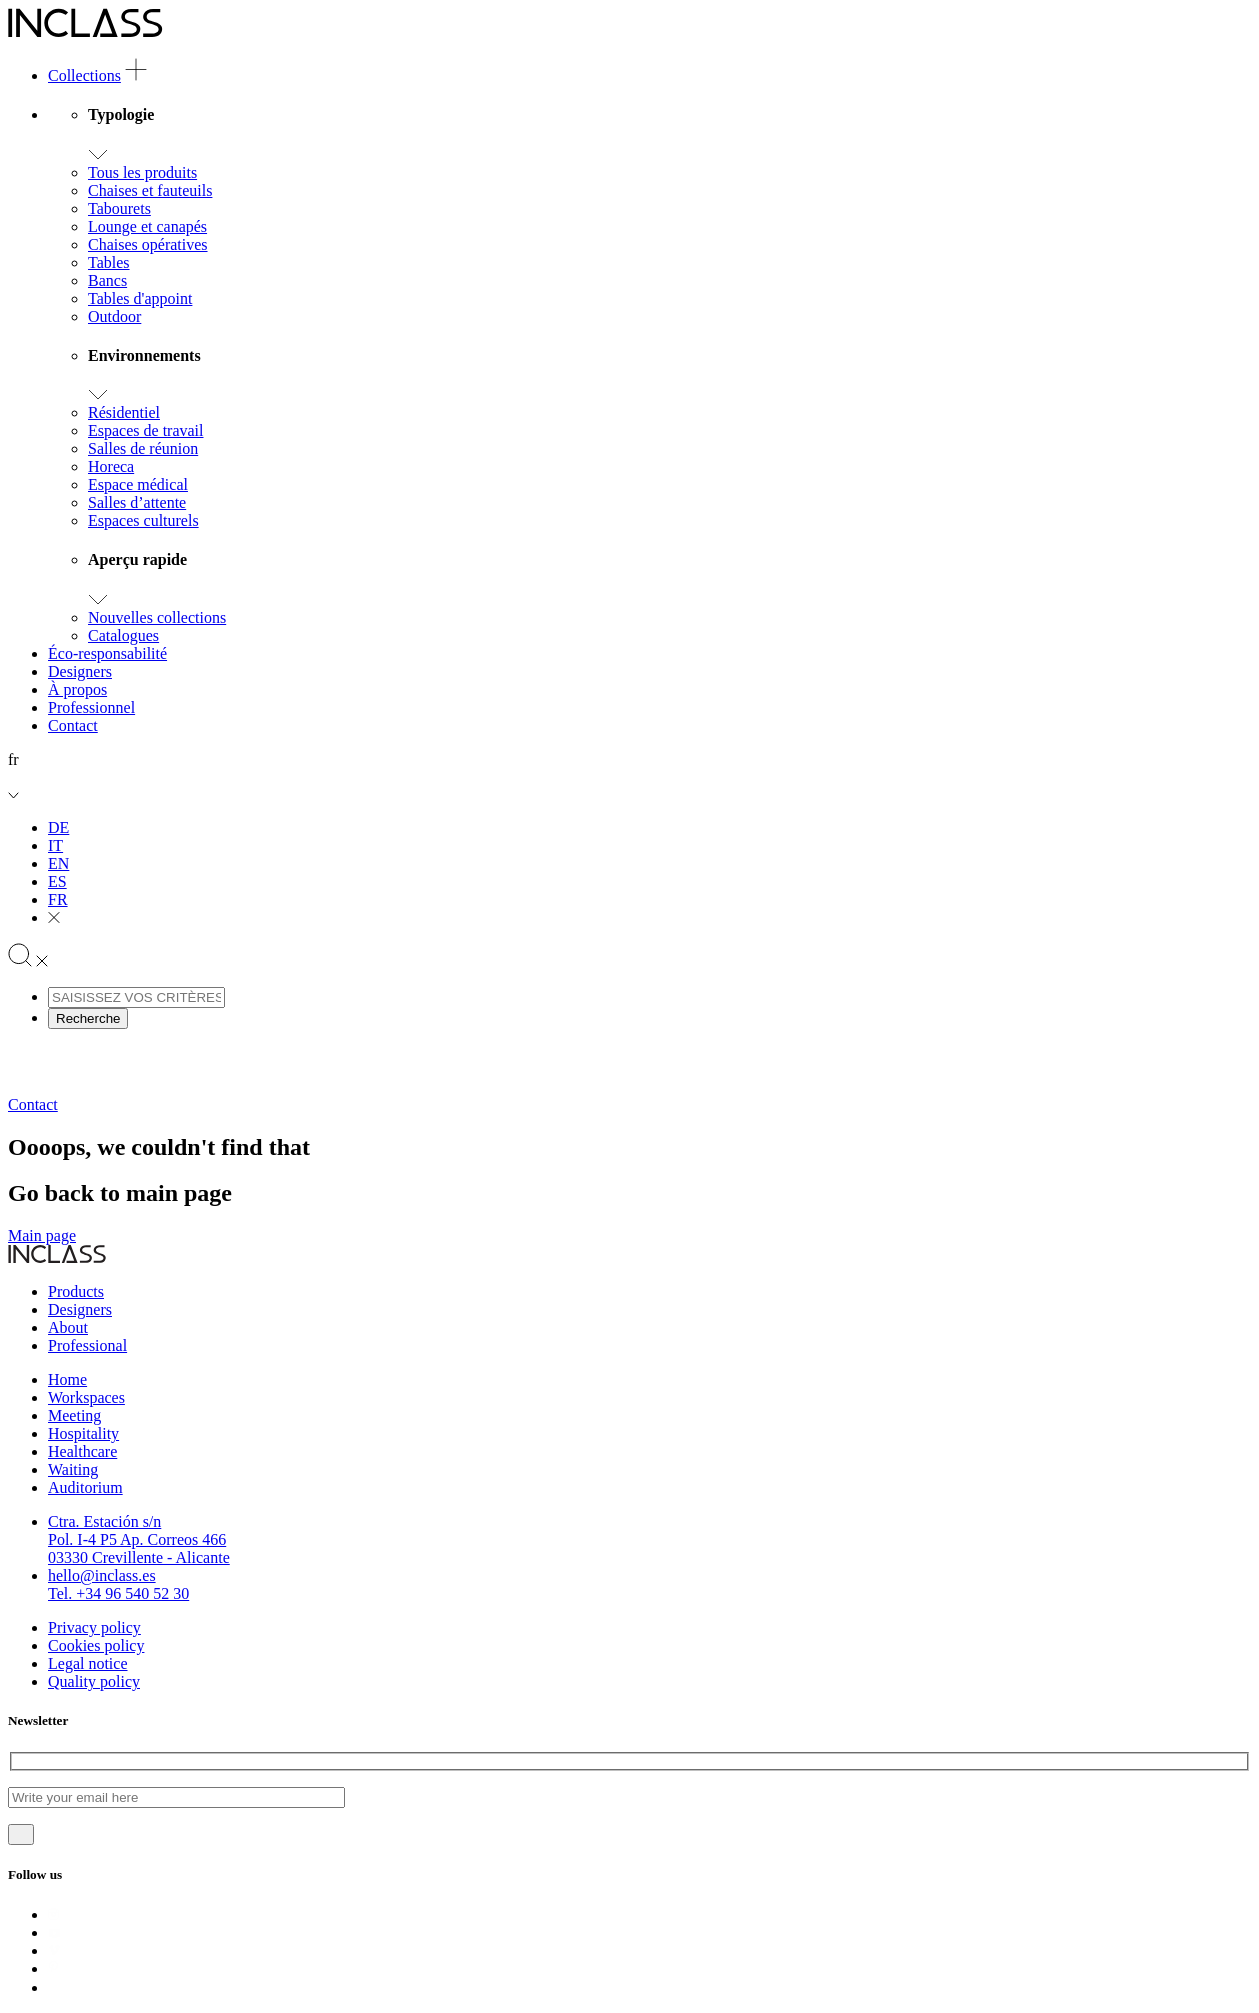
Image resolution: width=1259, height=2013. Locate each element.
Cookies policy (96, 1645)
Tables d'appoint (140, 298)
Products (76, 1291)
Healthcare (82, 1451)
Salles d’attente (137, 502)
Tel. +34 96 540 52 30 (118, 1593)
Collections (84, 75)
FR (58, 899)
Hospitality (83, 1433)
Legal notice (88, 1663)
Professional (87, 1345)
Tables (109, 262)
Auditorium (85, 1487)
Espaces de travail (146, 430)
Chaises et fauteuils (150, 190)
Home (67, 1379)
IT (55, 845)
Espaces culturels (143, 520)
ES (57, 881)
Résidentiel (124, 412)
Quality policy (94, 1681)
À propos (77, 689)
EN (58, 863)
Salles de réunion (143, 448)
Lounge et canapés (147, 226)
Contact (73, 725)
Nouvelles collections (157, 617)
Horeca (111, 466)
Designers (80, 671)
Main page (42, 1235)
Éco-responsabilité (107, 653)
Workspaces (86, 1397)
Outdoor (114, 316)
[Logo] (85, 32)
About (68, 1327)
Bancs (107, 280)
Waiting (73, 1469)
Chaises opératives (148, 244)
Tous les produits (142, 172)
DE (58, 827)
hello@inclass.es (102, 1575)
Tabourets (119, 208)
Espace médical (138, 484)
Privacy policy (94, 1627)
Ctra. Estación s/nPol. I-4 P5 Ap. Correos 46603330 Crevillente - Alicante (139, 1539)
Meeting (74, 1415)
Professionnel (91, 707)
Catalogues (123, 635)
